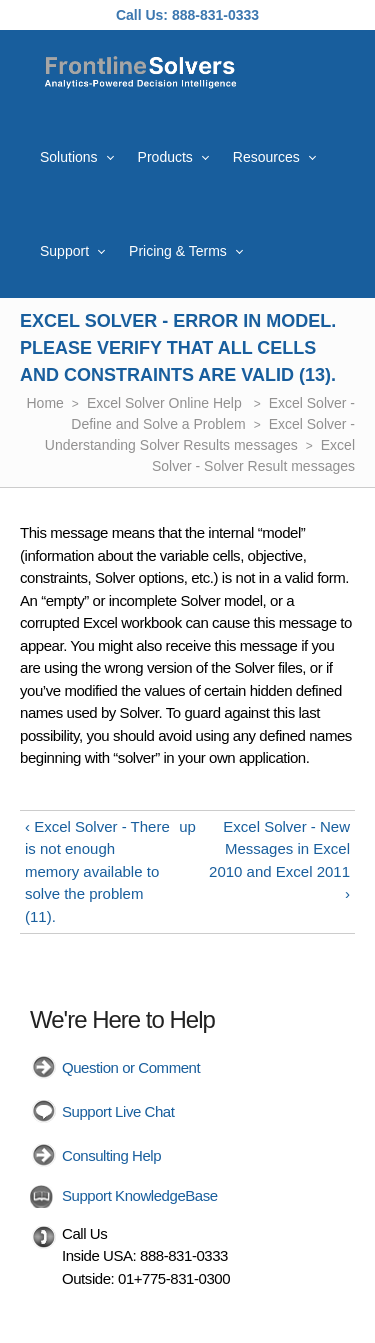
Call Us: (142, 15)
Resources (266, 157)
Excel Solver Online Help (166, 403)
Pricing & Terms (178, 251)
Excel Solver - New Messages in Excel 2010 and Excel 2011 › (279, 860)
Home (45, 403)
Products (165, 157)
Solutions (69, 157)
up (187, 826)
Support (64, 251)
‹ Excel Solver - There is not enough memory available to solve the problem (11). (97, 871)
